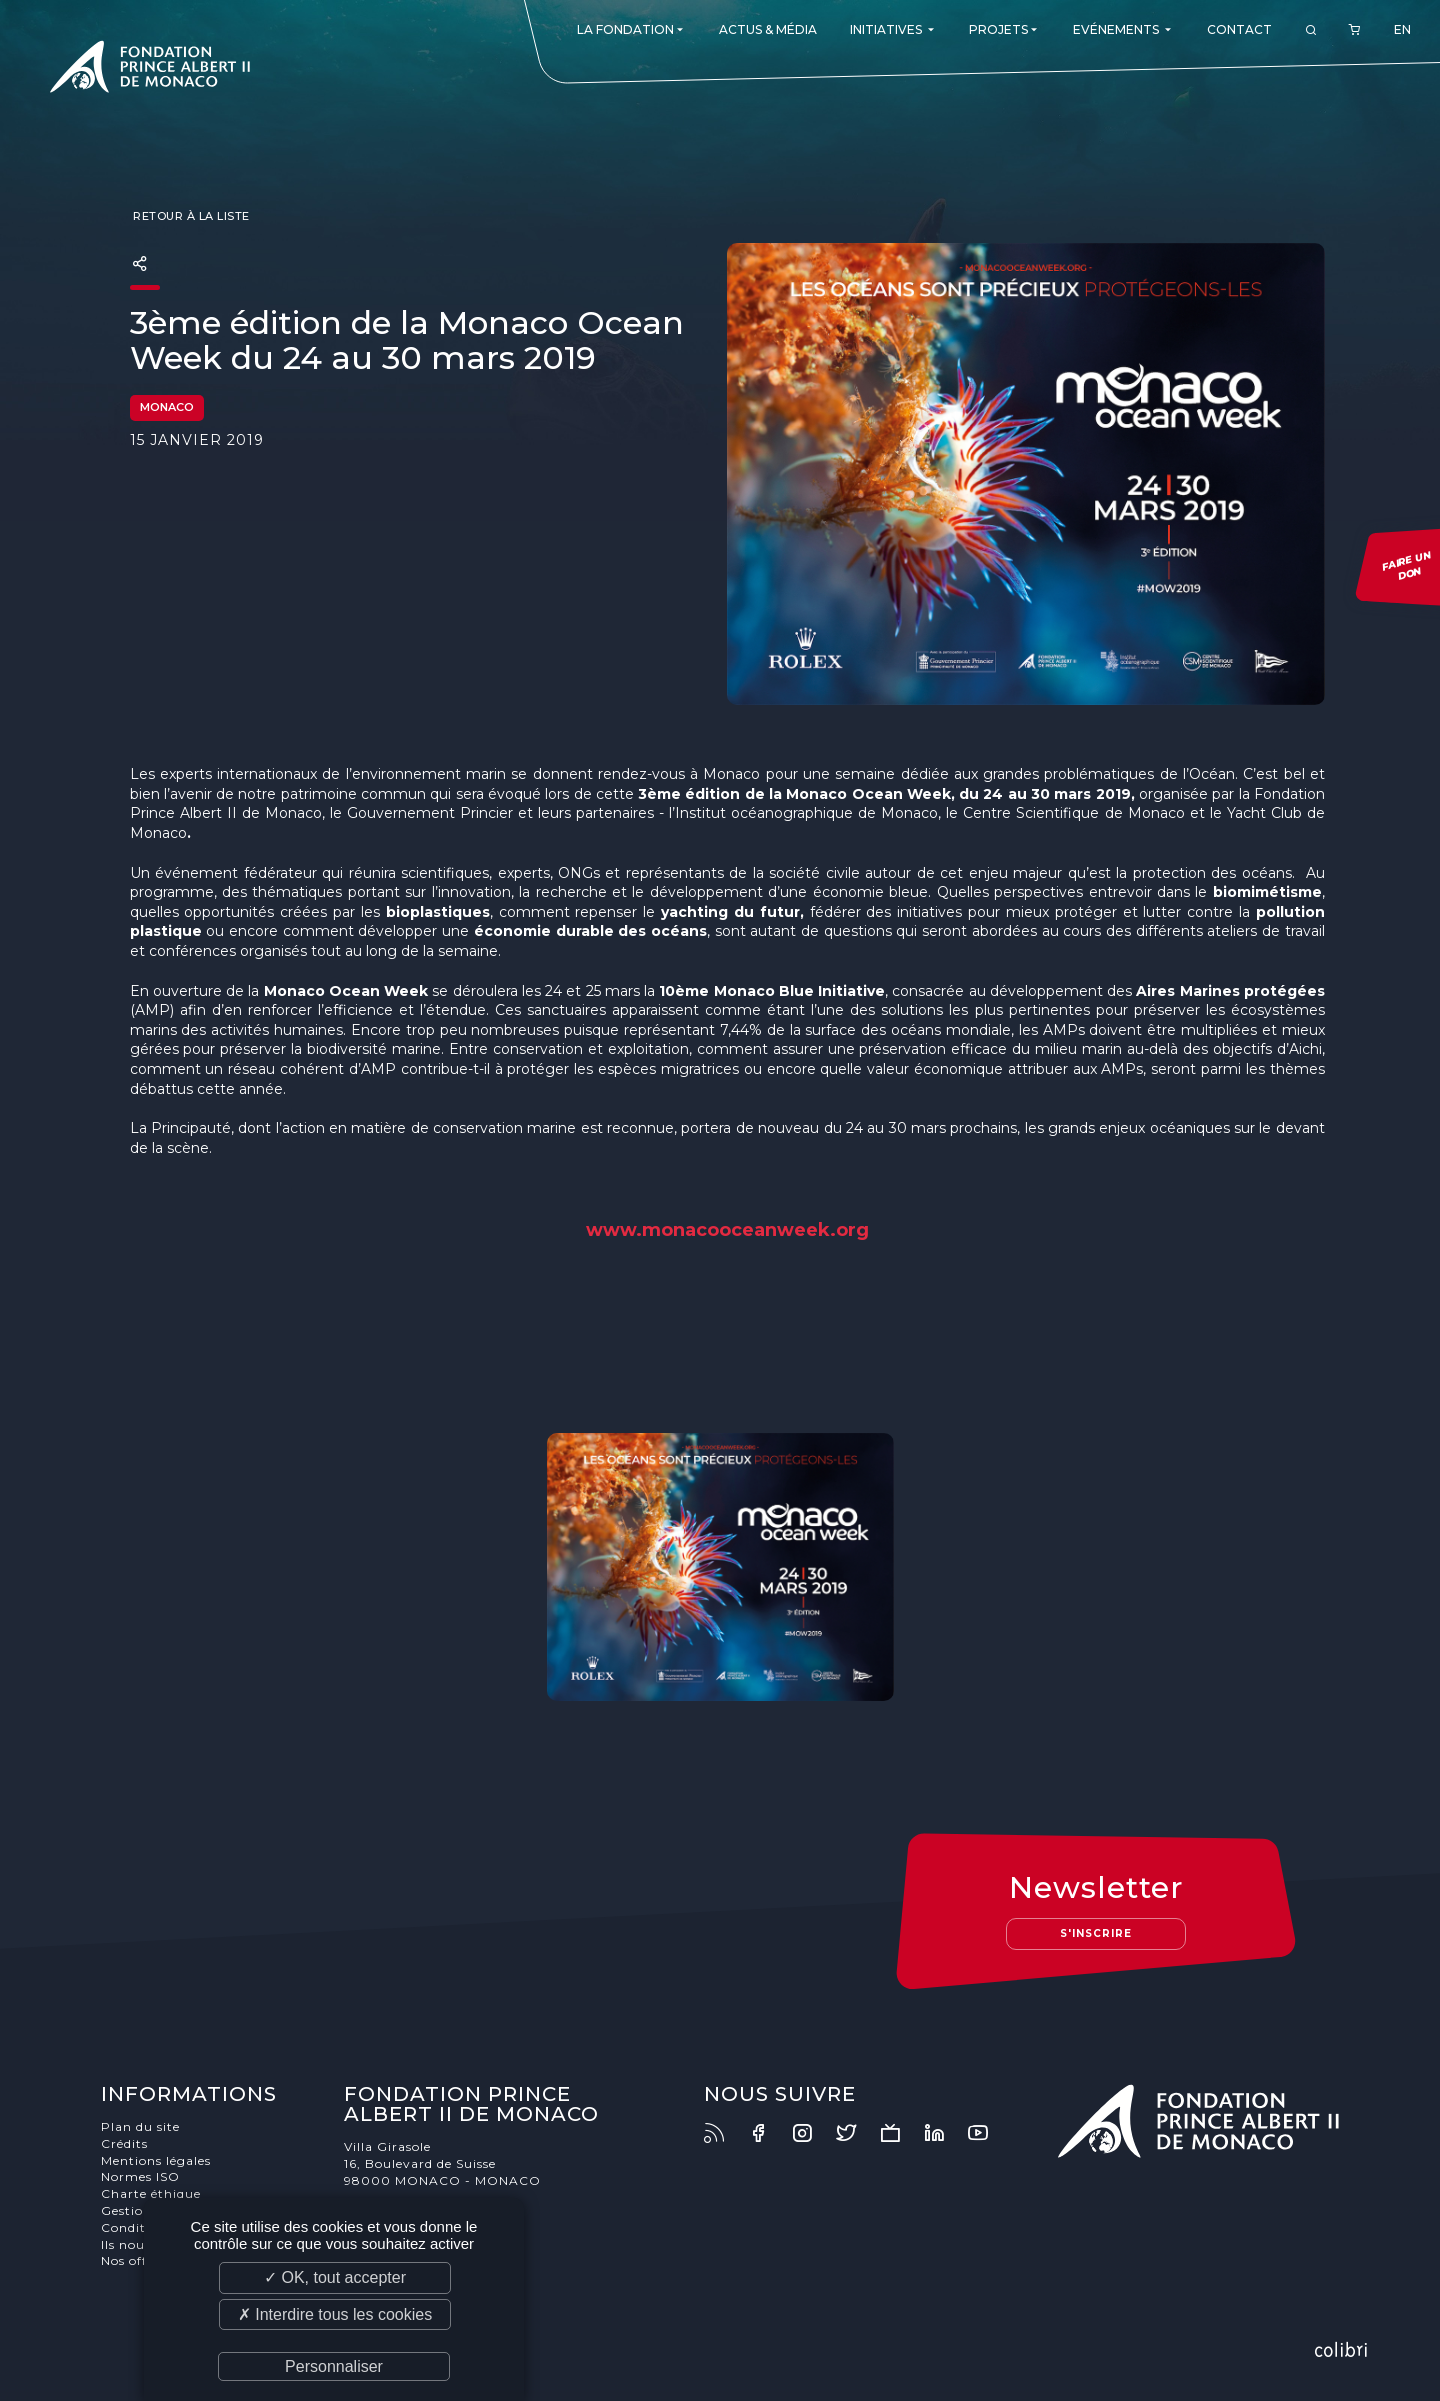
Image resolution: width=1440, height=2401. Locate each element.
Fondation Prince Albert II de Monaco (150, 70)
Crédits (124, 2143)
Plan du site (140, 2126)
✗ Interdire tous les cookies (335, 2314)
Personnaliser (334, 2366)
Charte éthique (151, 2193)
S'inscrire (1096, 1933)
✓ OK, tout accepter (335, 2277)
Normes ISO (140, 2176)
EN (1402, 29)
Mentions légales (156, 2160)
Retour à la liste (190, 216)
